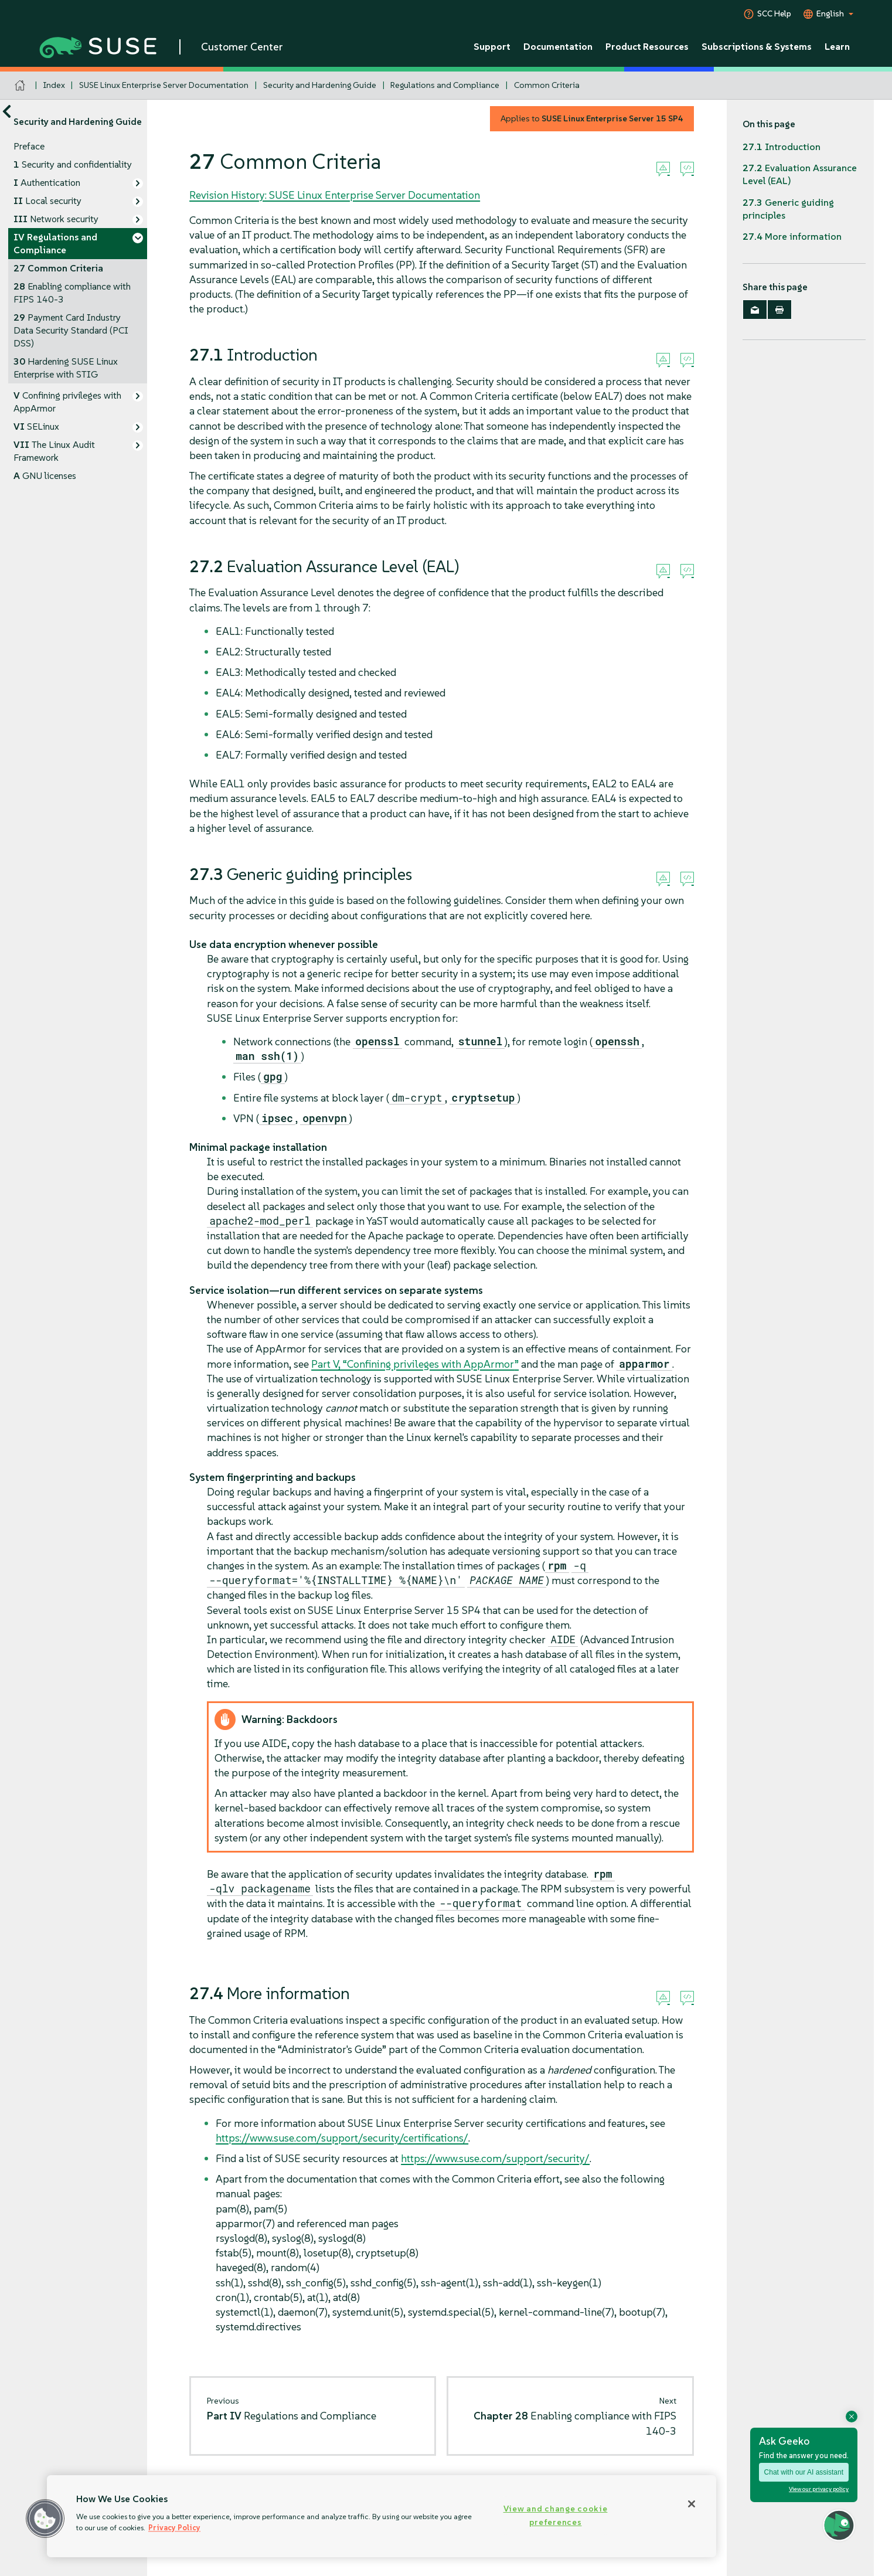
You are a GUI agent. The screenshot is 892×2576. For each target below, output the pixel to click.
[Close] (691, 2504)
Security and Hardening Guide (319, 85)
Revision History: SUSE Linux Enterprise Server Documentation (334, 195)
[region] (381, 2516)
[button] (45, 2518)
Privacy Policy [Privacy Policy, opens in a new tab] (174, 2528)
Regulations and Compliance (444, 85)
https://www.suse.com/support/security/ (495, 2158)
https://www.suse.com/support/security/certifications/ (342, 2138)
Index (54, 85)
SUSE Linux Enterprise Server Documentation (163, 85)
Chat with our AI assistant (803, 2472)
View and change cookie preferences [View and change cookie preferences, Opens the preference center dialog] (555, 2515)
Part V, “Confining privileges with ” (415, 1364)
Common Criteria (547, 85)
